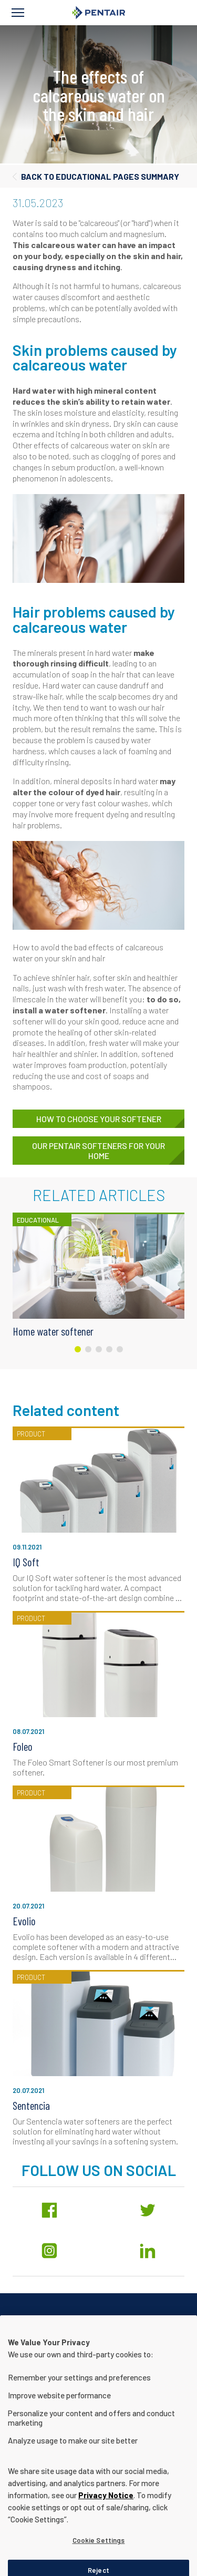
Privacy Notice (105, 2522)
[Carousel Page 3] (99, 1349)
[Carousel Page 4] (109, 1349)
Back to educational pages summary (100, 176)
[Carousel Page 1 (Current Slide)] (78, 1349)
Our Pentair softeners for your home (98, 1151)
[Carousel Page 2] (88, 1349)
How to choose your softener (98, 1119)
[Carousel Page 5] (120, 1349)
